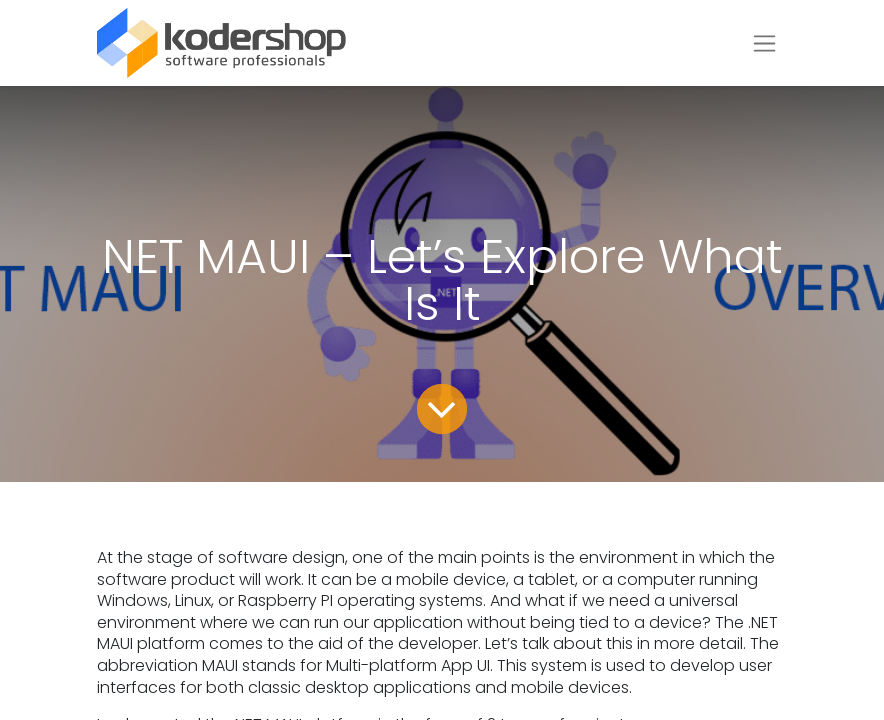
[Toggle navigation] (764, 43)
